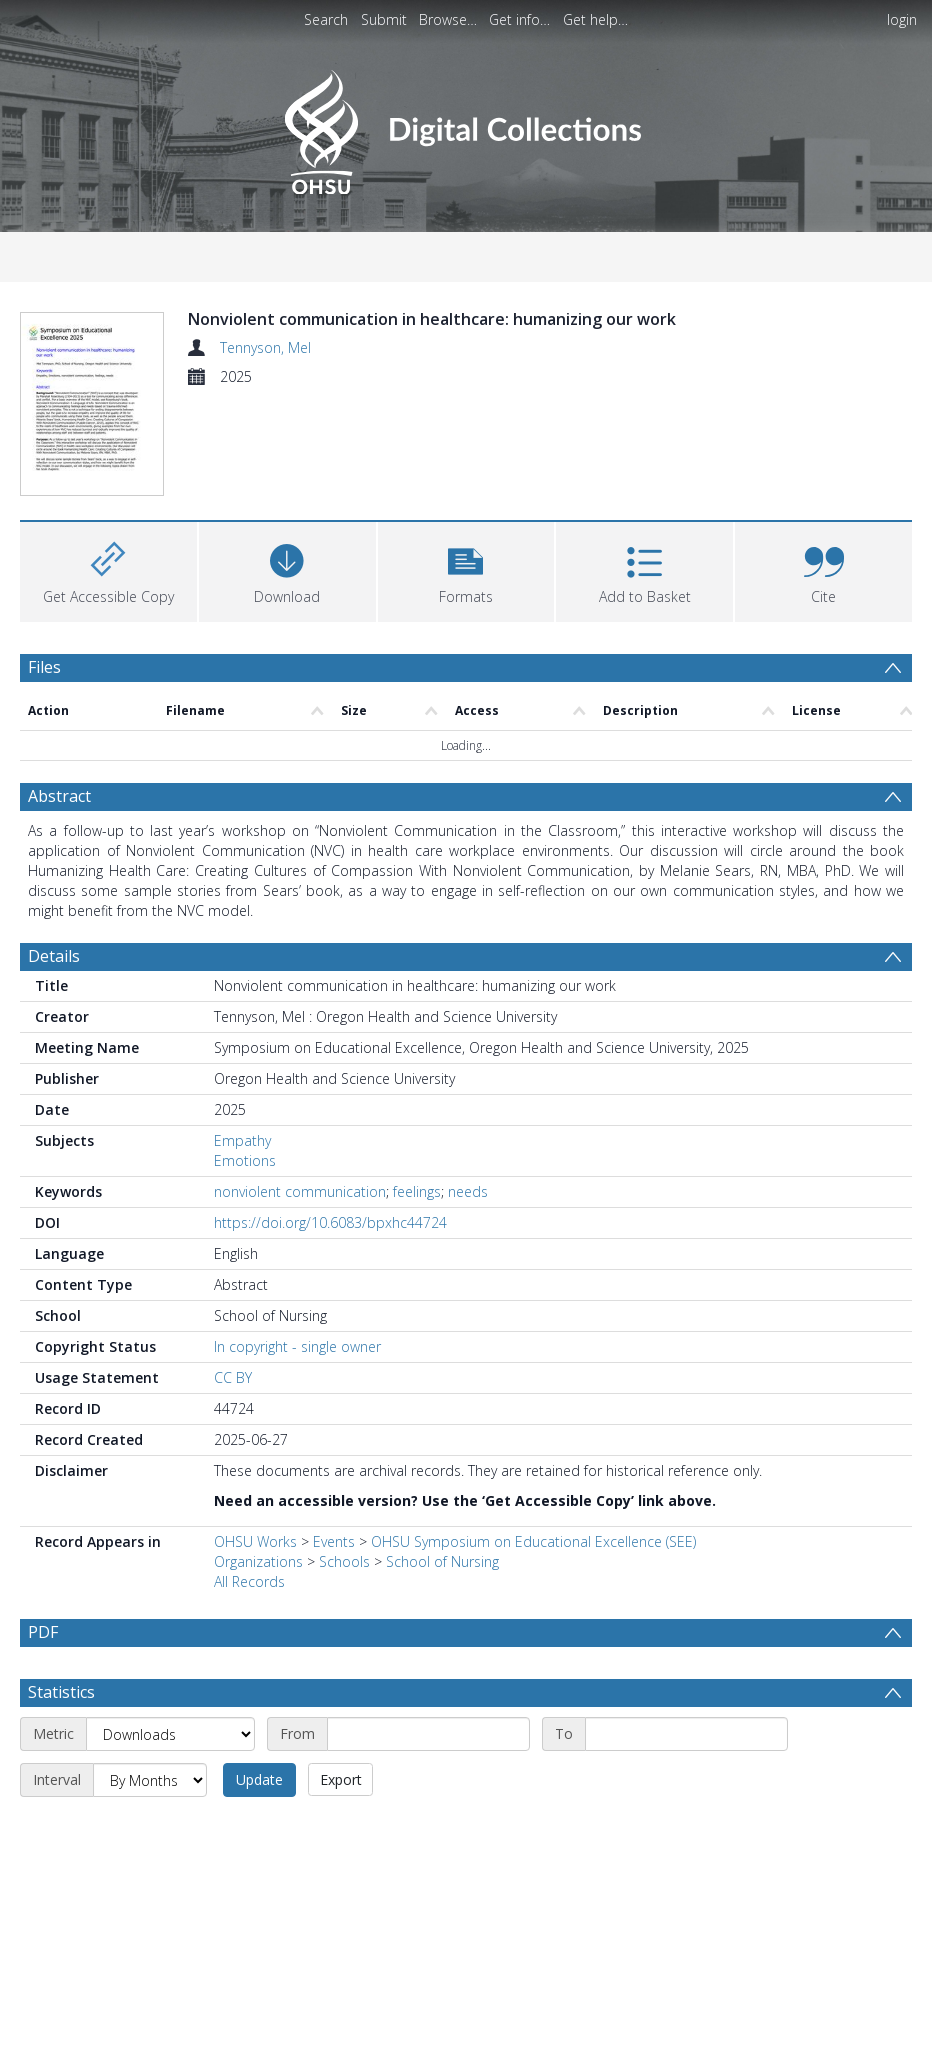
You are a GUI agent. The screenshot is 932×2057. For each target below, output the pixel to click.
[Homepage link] (465, 126)
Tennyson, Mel (265, 347)
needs (468, 1191)
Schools (344, 1561)
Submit (384, 19)
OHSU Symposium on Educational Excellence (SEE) (533, 1541)
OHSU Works (255, 1541)
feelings (417, 1191)
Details (54, 956)
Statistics (61, 1692)
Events (334, 1541)
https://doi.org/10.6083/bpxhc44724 (330, 1222)
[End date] (686, 1734)
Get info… (519, 19)
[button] (466, 569)
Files (44, 667)
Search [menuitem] (326, 19)
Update (259, 1779)
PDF (43, 1632)
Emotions (245, 1160)
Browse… (448, 19)
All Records (249, 1581)
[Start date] (428, 1734)
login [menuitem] (902, 19)
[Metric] (170, 1734)
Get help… (595, 19)
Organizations (258, 1561)
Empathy (242, 1140)
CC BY (233, 1377)
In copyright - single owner (297, 1346)
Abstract (59, 796)
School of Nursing (442, 1561)
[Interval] (150, 1780)
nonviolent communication (300, 1191)
